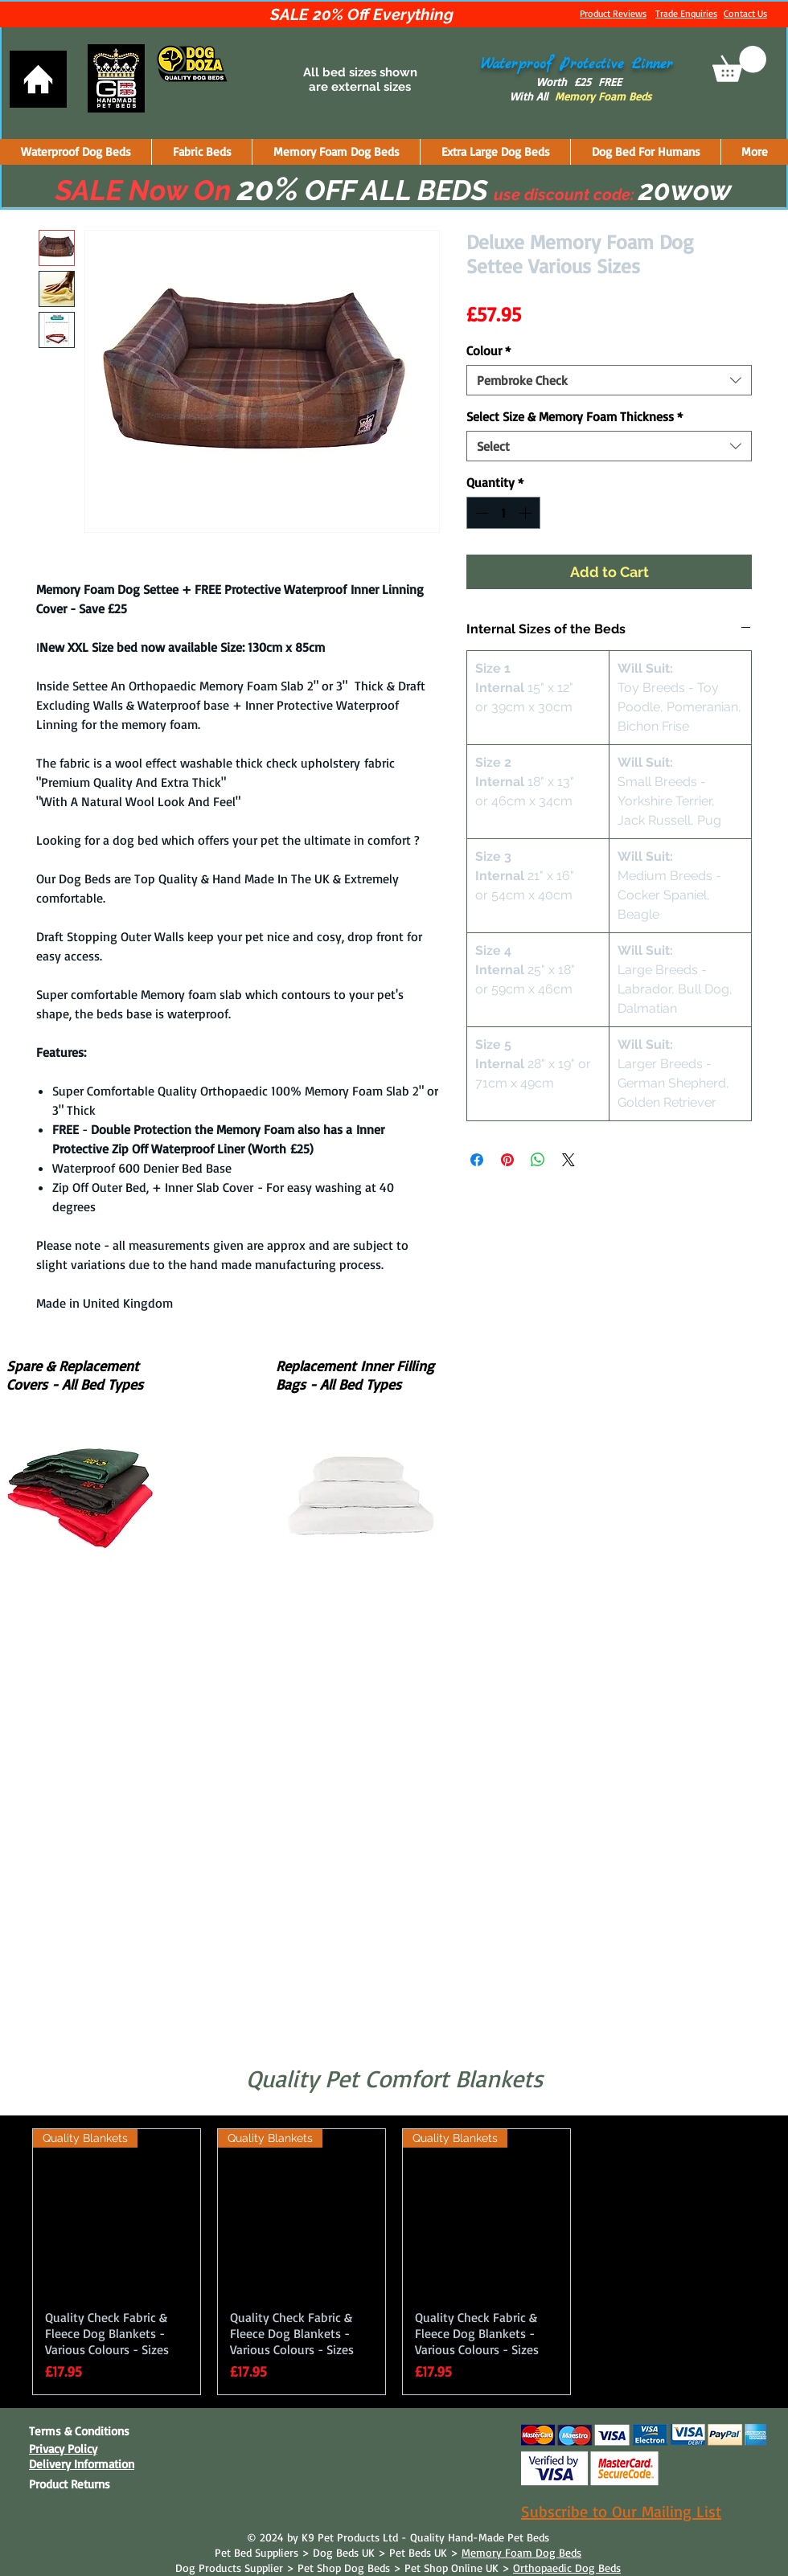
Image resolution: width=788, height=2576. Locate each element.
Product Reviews (613, 13)
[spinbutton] (503, 513)
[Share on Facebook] (476, 1159)
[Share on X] (568, 1159)
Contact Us (745, 13)
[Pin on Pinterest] (507, 1159)
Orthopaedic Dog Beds (567, 2567)
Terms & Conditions (79, 2431)
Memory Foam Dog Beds (521, 2552)
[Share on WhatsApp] (538, 1159)
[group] (394, 2261)
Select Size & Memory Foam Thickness (574, 416)
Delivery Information (81, 2464)
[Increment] (526, 513)
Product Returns (69, 2484)
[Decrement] (480, 513)
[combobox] (609, 380)
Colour (488, 350)
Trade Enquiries (686, 13)
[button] (739, 64)
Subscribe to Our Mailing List (621, 2511)
